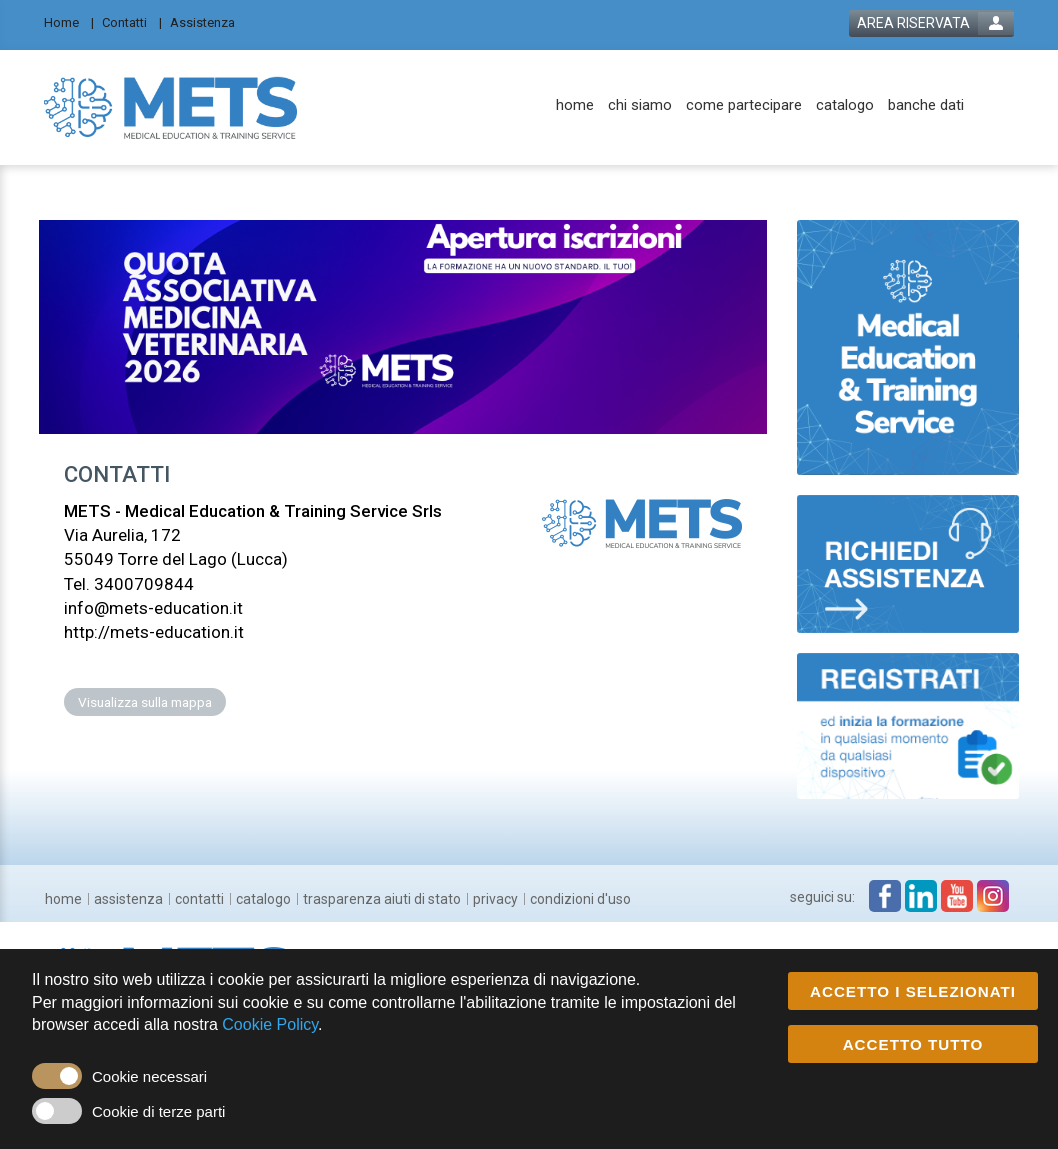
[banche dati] (926, 105)
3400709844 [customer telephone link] (144, 584)
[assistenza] (128, 899)
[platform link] (170, 107)
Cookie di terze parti (158, 1112)
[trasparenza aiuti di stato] (382, 899)
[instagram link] (993, 896)
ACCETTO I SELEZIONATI (913, 992)
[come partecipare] (744, 105)
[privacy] (495, 899)
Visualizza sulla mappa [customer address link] (145, 702)
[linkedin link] (921, 896)
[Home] (69, 21)
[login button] (931, 23)
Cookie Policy (270, 1025)
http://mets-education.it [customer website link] (154, 632)
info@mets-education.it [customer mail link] (153, 608)
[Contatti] (132, 21)
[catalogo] (845, 105)
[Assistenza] (208, 21)
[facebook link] (885, 896)
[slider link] (908, 346)
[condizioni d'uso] (580, 899)
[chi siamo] (640, 105)
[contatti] (199, 899)
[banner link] (403, 327)
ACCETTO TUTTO (913, 1045)
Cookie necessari (149, 1077)
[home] (575, 105)
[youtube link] (957, 896)
